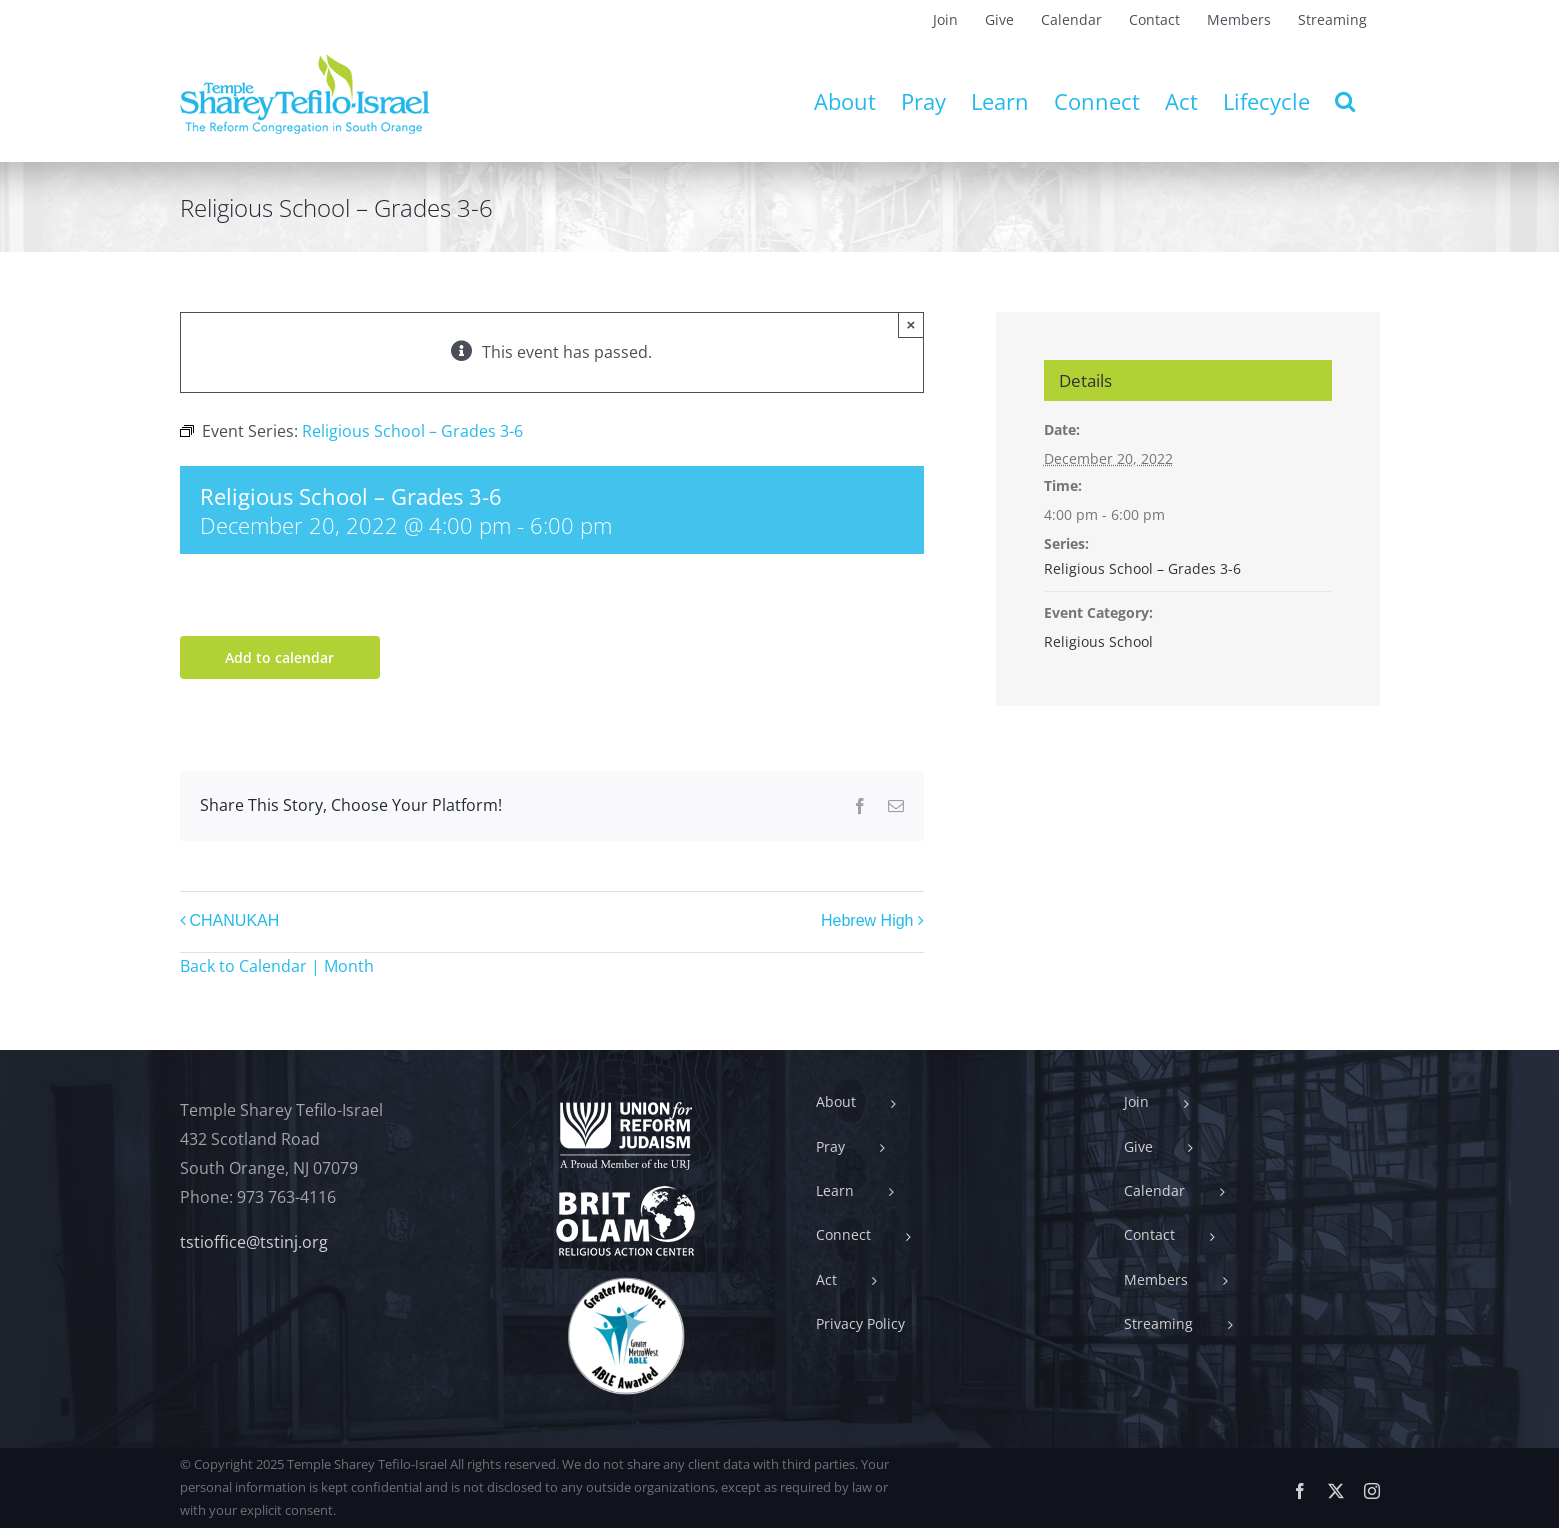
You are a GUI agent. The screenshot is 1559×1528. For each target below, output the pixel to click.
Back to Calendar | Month (277, 966)
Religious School (1098, 641)
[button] (1345, 101)
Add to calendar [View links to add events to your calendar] (279, 657)
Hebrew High (867, 920)
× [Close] (911, 324)
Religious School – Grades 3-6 (1142, 568)
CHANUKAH (235, 920)
